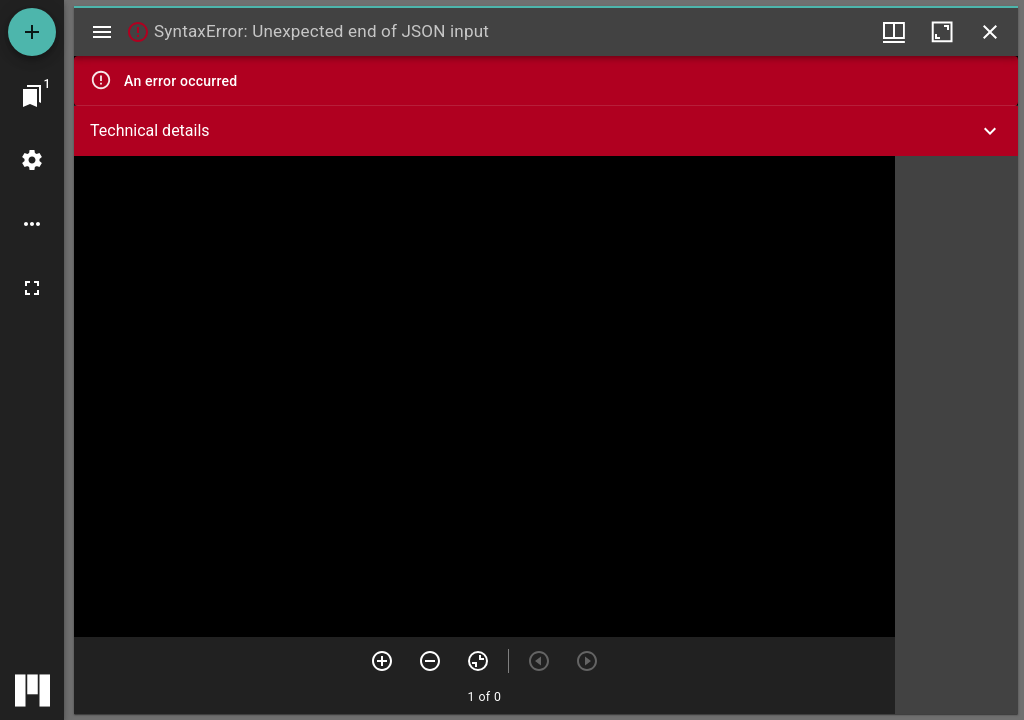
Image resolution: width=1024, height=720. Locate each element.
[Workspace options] (32, 224)
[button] (546, 131)
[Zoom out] (430, 661)
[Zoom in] (382, 661)
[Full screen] (32, 288)
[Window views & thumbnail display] (894, 32)
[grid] (956, 435)
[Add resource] (32, 32)
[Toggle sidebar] (102, 32)
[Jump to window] (32, 96)
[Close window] (990, 32)
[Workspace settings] (32, 160)
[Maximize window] (942, 32)
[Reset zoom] (478, 661)
